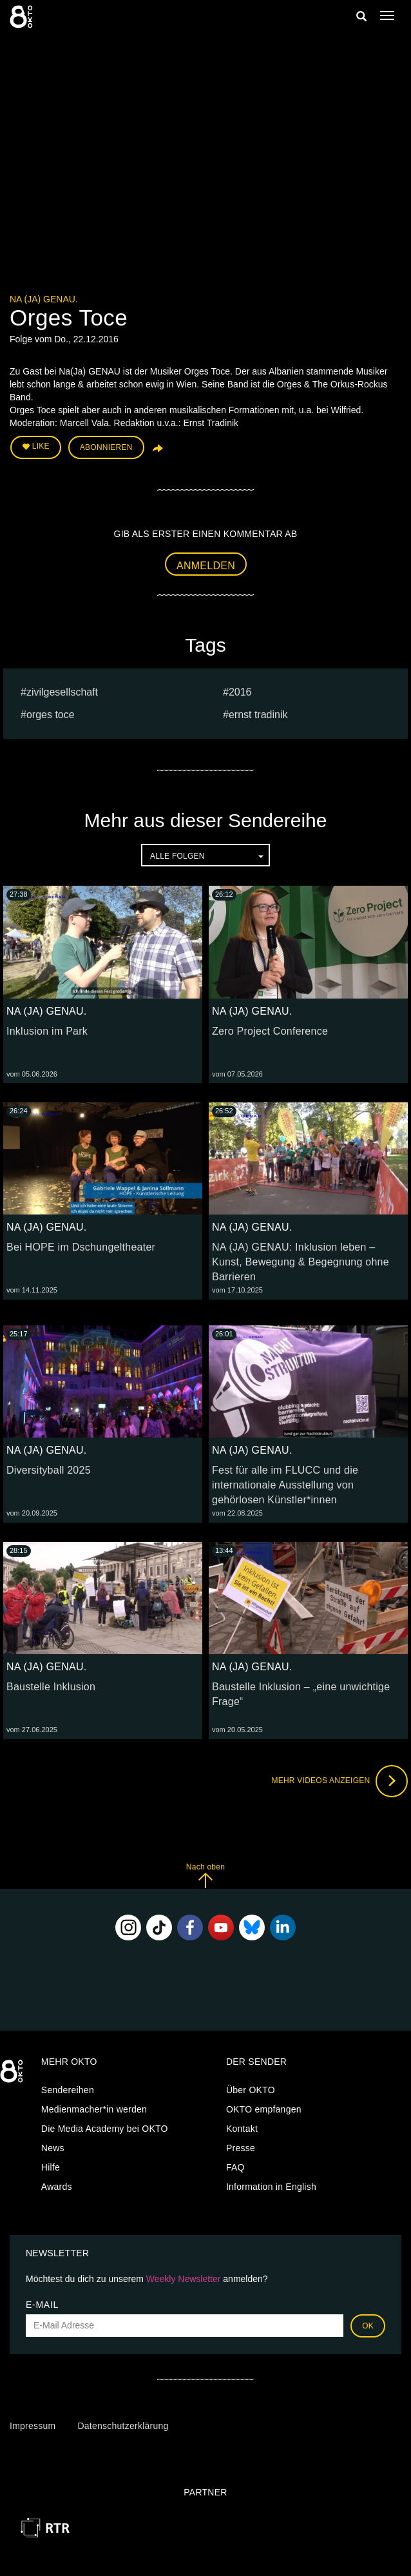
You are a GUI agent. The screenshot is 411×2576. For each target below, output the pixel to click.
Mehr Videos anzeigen (339, 1781)
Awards (56, 2186)
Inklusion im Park (47, 1031)
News (52, 2148)
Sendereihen (67, 2090)
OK (368, 2325)
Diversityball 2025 (48, 1470)
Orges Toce (50, 714)
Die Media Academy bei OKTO (104, 2128)
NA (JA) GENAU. (44, 299)
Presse (240, 2148)
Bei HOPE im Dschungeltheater (80, 1247)
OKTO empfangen (263, 2109)
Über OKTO (250, 2090)
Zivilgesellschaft (62, 692)
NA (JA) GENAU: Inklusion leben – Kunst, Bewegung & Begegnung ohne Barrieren (300, 1262)
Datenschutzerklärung (122, 2426)
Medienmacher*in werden (94, 2109)
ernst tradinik (258, 714)
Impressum (32, 2426)
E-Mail (42, 2304)
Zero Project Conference (270, 1031)
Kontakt (242, 2128)
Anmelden (206, 565)
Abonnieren (106, 447)
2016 (240, 692)
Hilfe (50, 2167)
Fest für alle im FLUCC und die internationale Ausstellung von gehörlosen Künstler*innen (285, 1485)
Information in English (271, 2186)
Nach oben (205, 1875)
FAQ (235, 2167)
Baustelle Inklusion (50, 1686)
